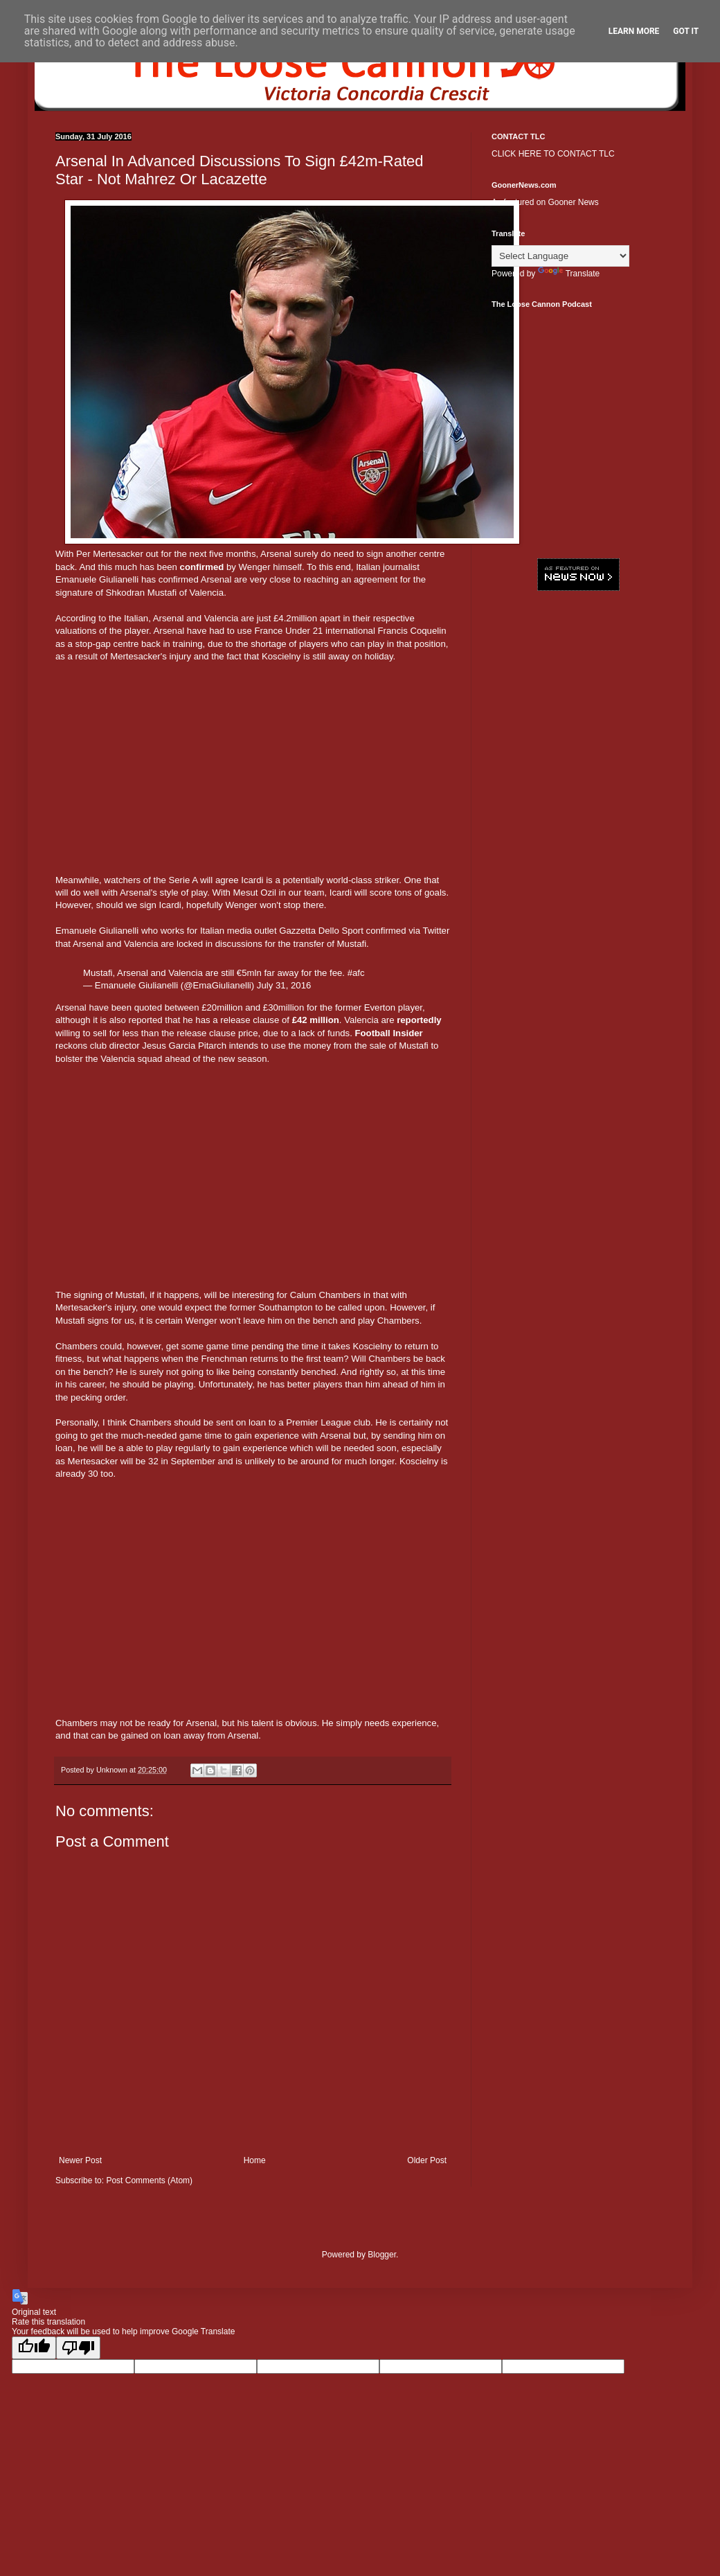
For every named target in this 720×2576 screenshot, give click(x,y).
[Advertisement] (252, 773)
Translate (569, 273)
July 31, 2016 (284, 985)
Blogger (382, 2254)
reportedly (419, 1020)
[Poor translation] (78, 2347)
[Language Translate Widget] (560, 256)
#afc (356, 973)
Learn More (634, 31)
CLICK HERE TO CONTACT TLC (553, 154)
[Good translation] (34, 2347)
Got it (686, 31)
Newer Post (80, 2160)
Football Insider (389, 1033)
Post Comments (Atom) (149, 2180)
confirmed (202, 567)
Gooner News (573, 202)
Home (255, 2160)
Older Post (427, 2160)
